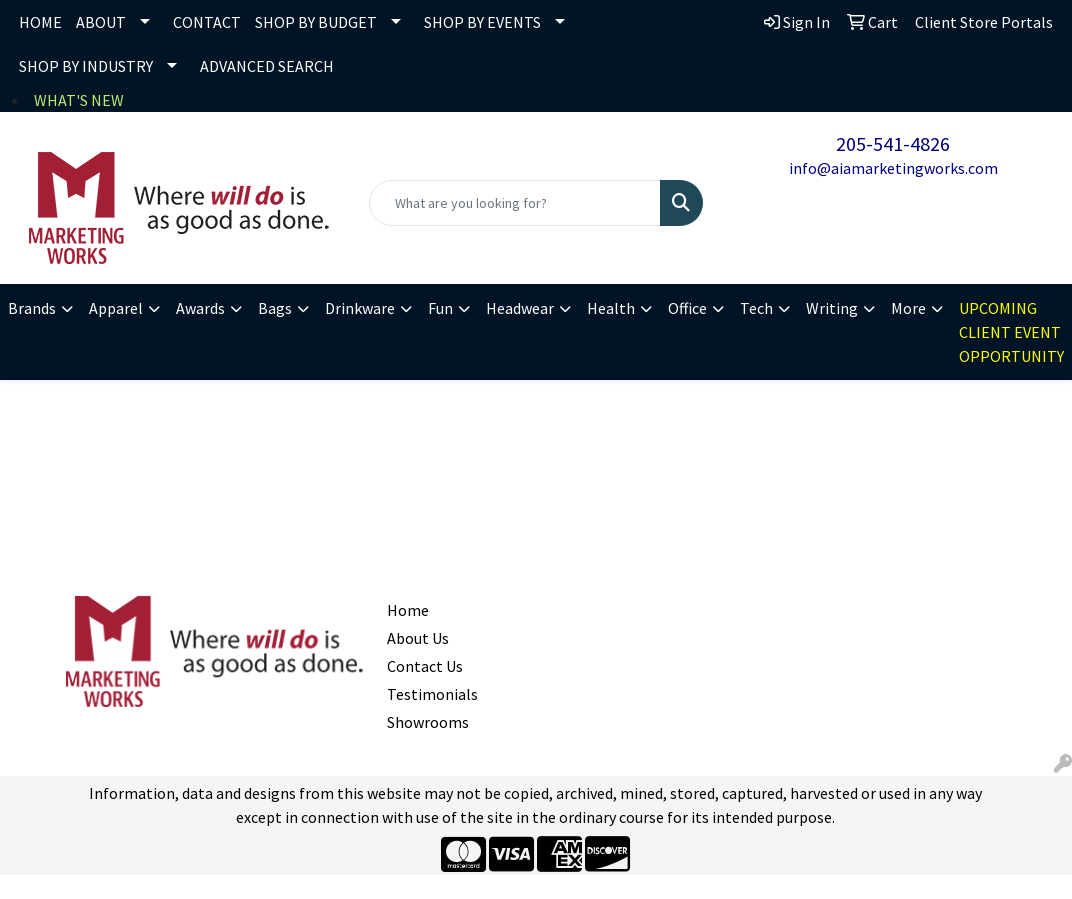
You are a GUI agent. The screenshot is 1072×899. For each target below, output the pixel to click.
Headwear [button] (520, 308)
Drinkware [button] (360, 308)
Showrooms (425, 722)
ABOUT (101, 22)
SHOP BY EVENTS (482, 22)
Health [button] (611, 308)
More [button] (908, 308)
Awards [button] (200, 308)
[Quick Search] (514, 203)
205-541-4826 (893, 143)
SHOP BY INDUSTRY (86, 66)
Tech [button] (756, 308)
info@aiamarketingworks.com (893, 168)
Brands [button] (32, 308)
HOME (40, 22)
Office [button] (687, 308)
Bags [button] (275, 308)
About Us (418, 638)
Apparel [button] (116, 308)
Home (408, 610)
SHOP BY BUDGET (316, 22)
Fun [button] (440, 308)
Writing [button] (832, 308)
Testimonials (425, 694)
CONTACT (207, 22)
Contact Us (425, 666)
